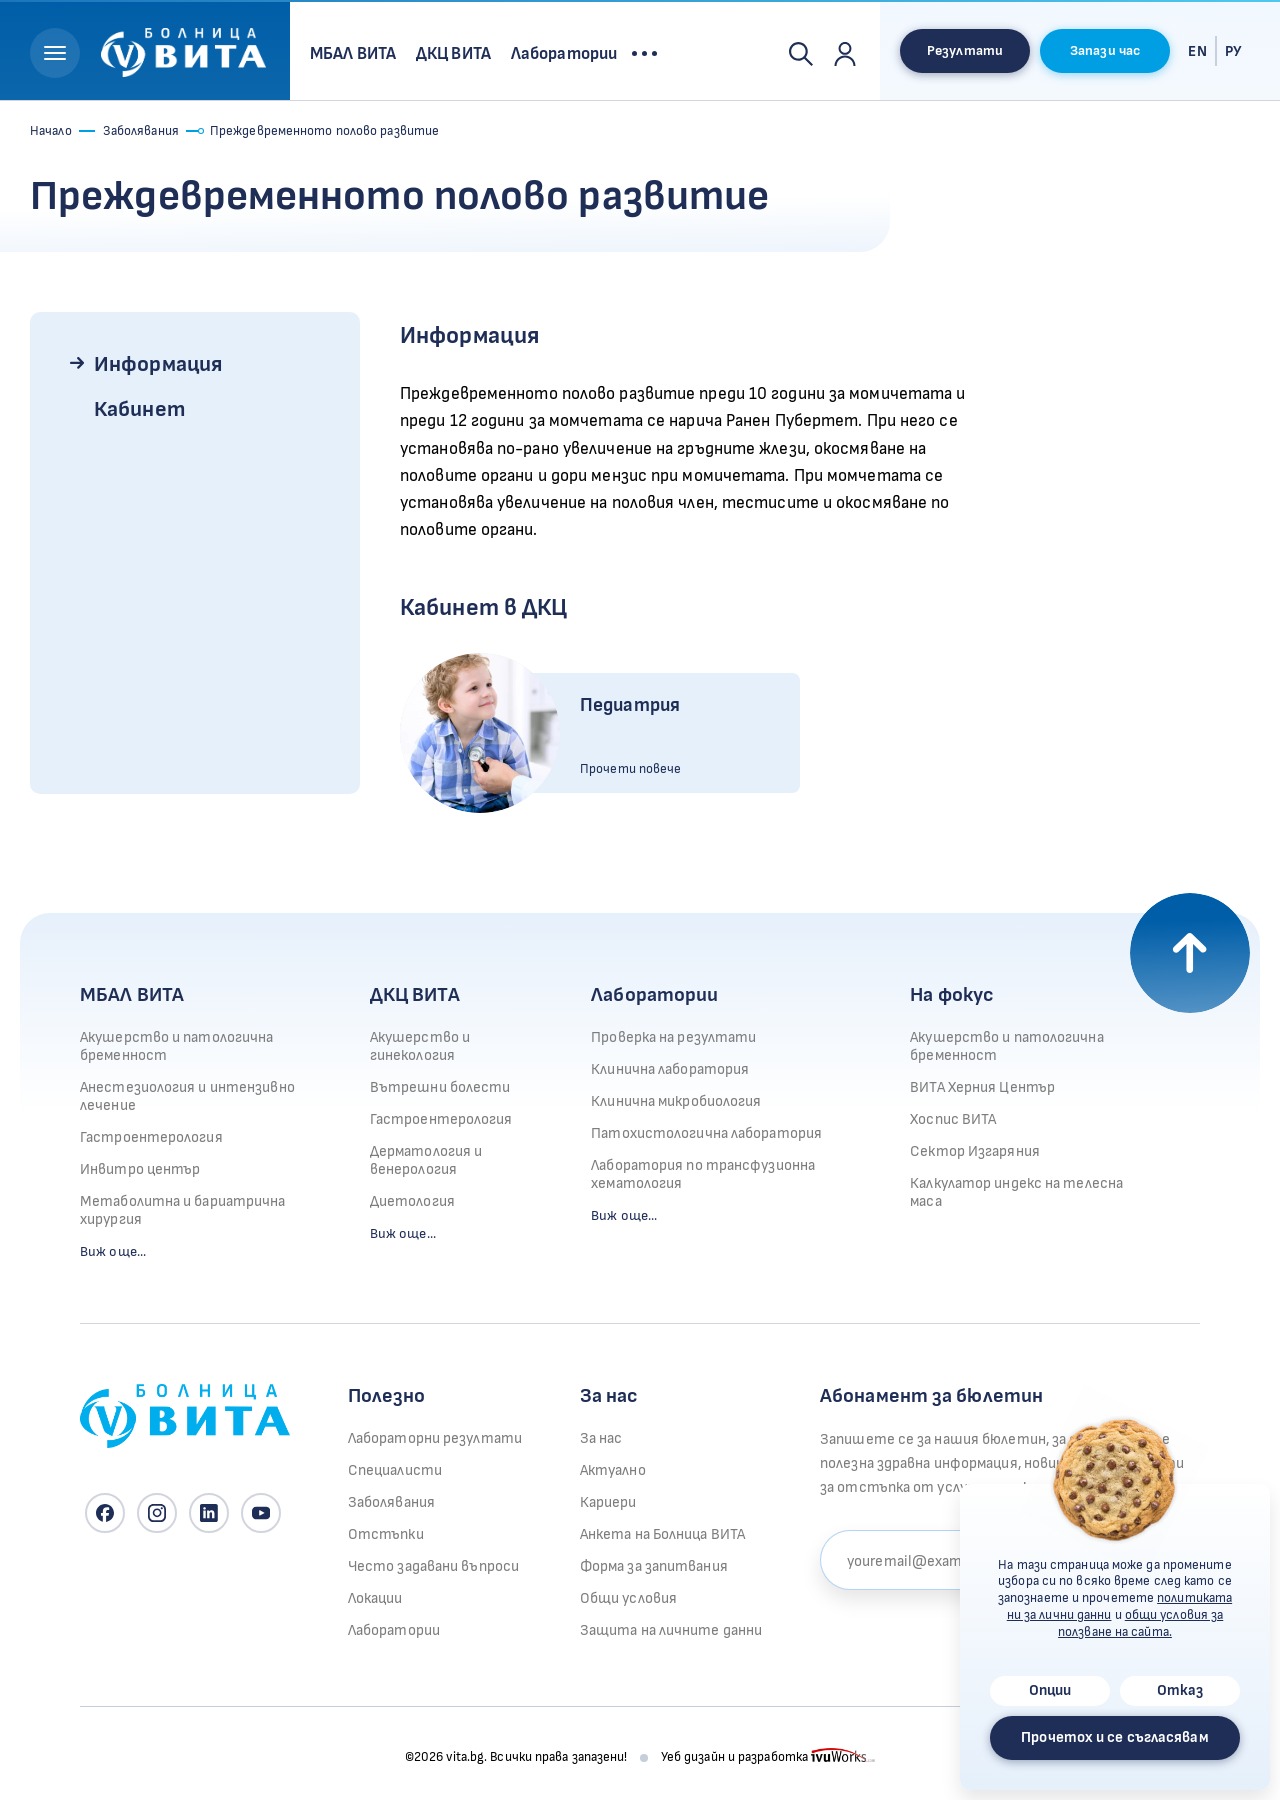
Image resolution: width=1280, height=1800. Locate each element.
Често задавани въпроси (433, 1566)
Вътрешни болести (440, 1087)
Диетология (412, 1201)
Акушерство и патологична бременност (176, 1046)
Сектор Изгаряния (975, 1151)
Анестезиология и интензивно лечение (187, 1096)
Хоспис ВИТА (953, 1119)
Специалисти (395, 1470)
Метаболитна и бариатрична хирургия (183, 1210)
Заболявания (141, 131)
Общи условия (628, 1598)
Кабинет (139, 409)
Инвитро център (140, 1169)
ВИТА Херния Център (982, 1087)
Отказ (1180, 1690)
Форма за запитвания (654, 1566)
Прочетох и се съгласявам (1114, 1737)
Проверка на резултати (673, 1037)
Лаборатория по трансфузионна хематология (703, 1174)
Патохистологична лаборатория (706, 1133)
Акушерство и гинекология (420, 1046)
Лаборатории (654, 995)
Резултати (965, 50)
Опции (1050, 1690)
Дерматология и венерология (426, 1160)
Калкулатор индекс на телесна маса (1016, 1192)
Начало (51, 131)
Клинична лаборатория (670, 1069)
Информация (158, 364)
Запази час (1105, 50)
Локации (375, 1598)
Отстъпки (386, 1534)
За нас (601, 1438)
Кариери (608, 1502)
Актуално (613, 1470)
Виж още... (113, 1251)
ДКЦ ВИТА (415, 995)
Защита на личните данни (671, 1630)
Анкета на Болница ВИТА (662, 1534)
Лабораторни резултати (435, 1438)
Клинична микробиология (676, 1101)
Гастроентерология (151, 1137)
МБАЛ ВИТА (132, 995)
